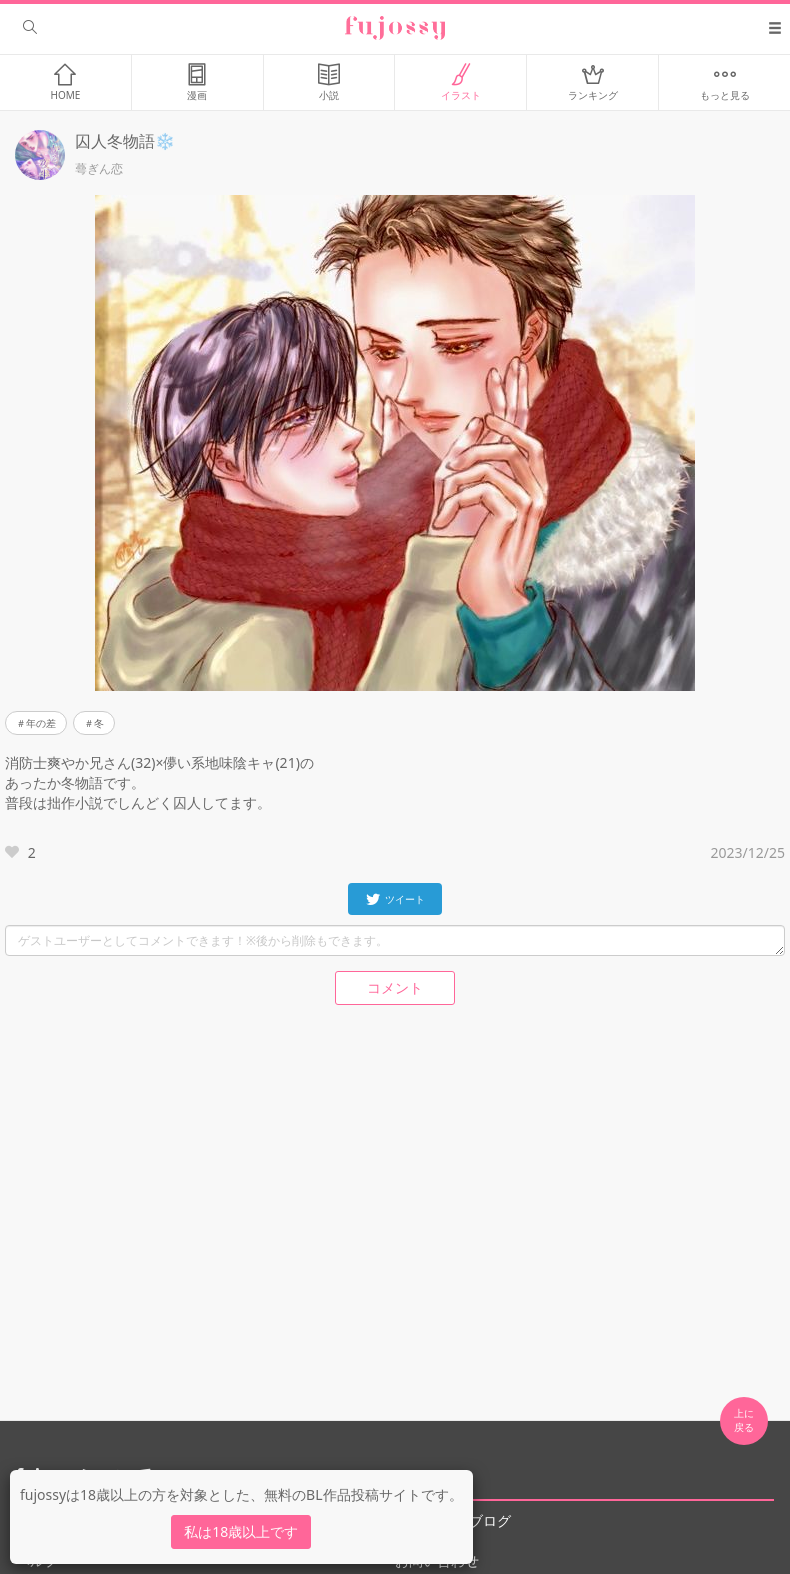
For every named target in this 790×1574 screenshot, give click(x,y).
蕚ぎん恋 (99, 169)
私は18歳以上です (241, 1531)
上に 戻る (744, 1420)
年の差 (41, 723)
